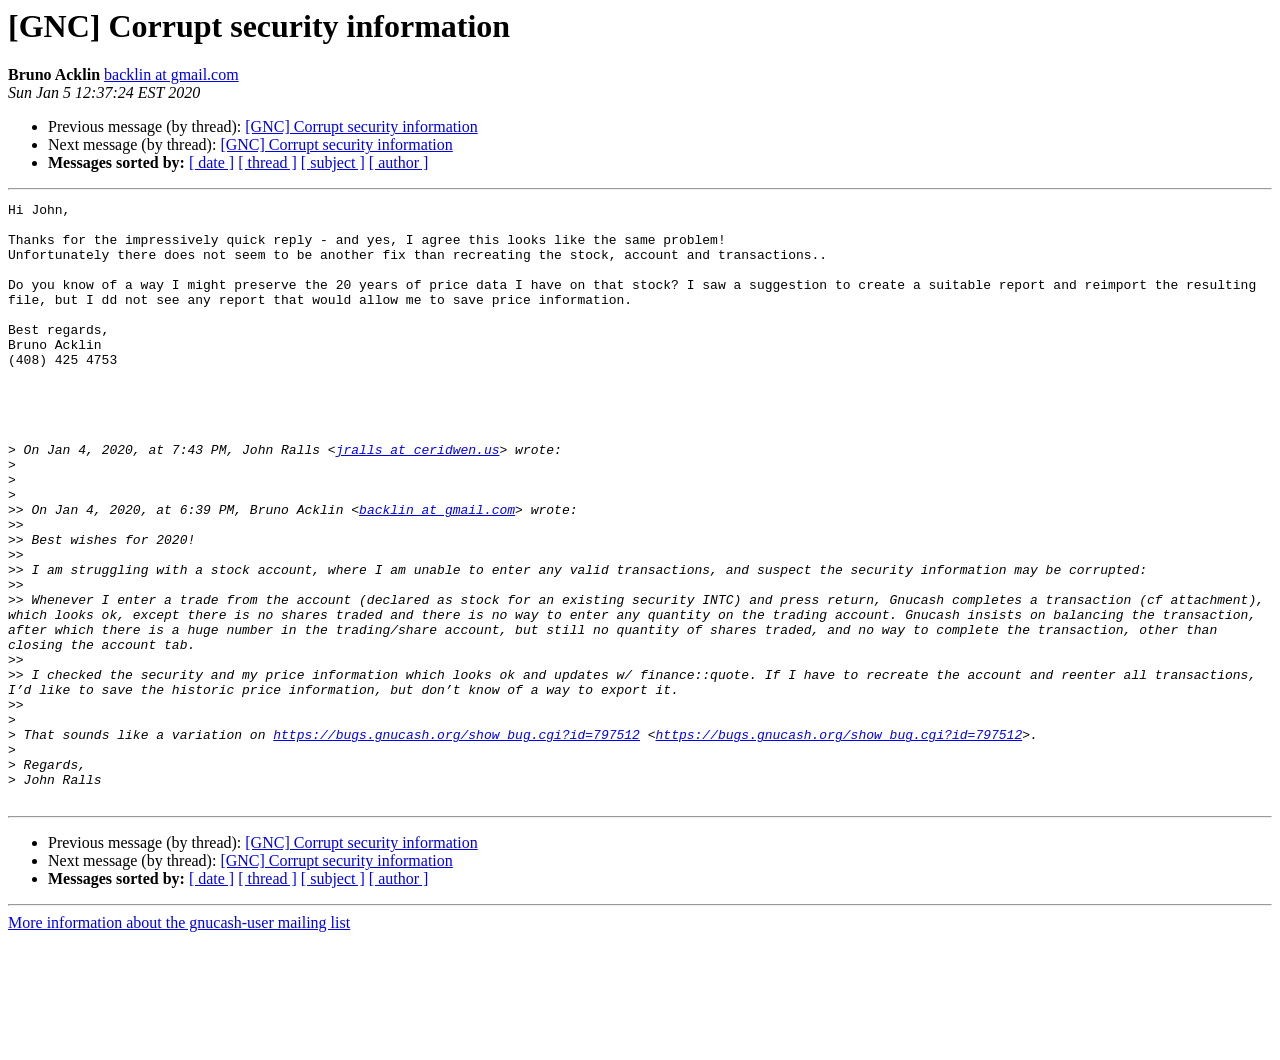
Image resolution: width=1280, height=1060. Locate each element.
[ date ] (211, 162)
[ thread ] (267, 162)
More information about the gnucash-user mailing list (179, 1042)
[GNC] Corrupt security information (361, 126)
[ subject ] (333, 162)
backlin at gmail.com (171, 74)
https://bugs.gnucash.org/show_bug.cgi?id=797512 (456, 842)
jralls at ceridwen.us (418, 500)
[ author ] (399, 162)
